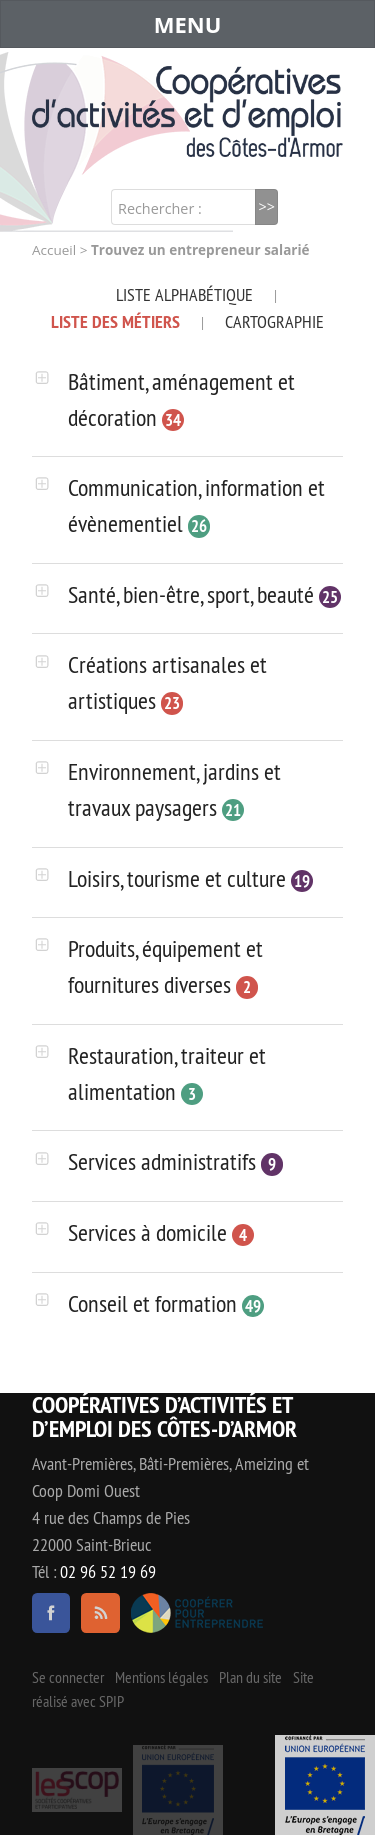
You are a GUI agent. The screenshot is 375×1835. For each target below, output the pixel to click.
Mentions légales (161, 1677)
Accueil (54, 250)
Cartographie (274, 321)
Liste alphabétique (184, 294)
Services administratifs (175, 1161)
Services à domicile (161, 1232)
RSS (100, 1613)
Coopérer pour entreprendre (197, 1613)
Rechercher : (160, 208)
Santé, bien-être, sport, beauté (204, 594)
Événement (325, 1785)
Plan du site (250, 1677)
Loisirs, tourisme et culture (190, 878)
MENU (188, 24)
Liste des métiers (115, 321)
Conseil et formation (166, 1303)
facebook (51, 1613)
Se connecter (68, 1677)
